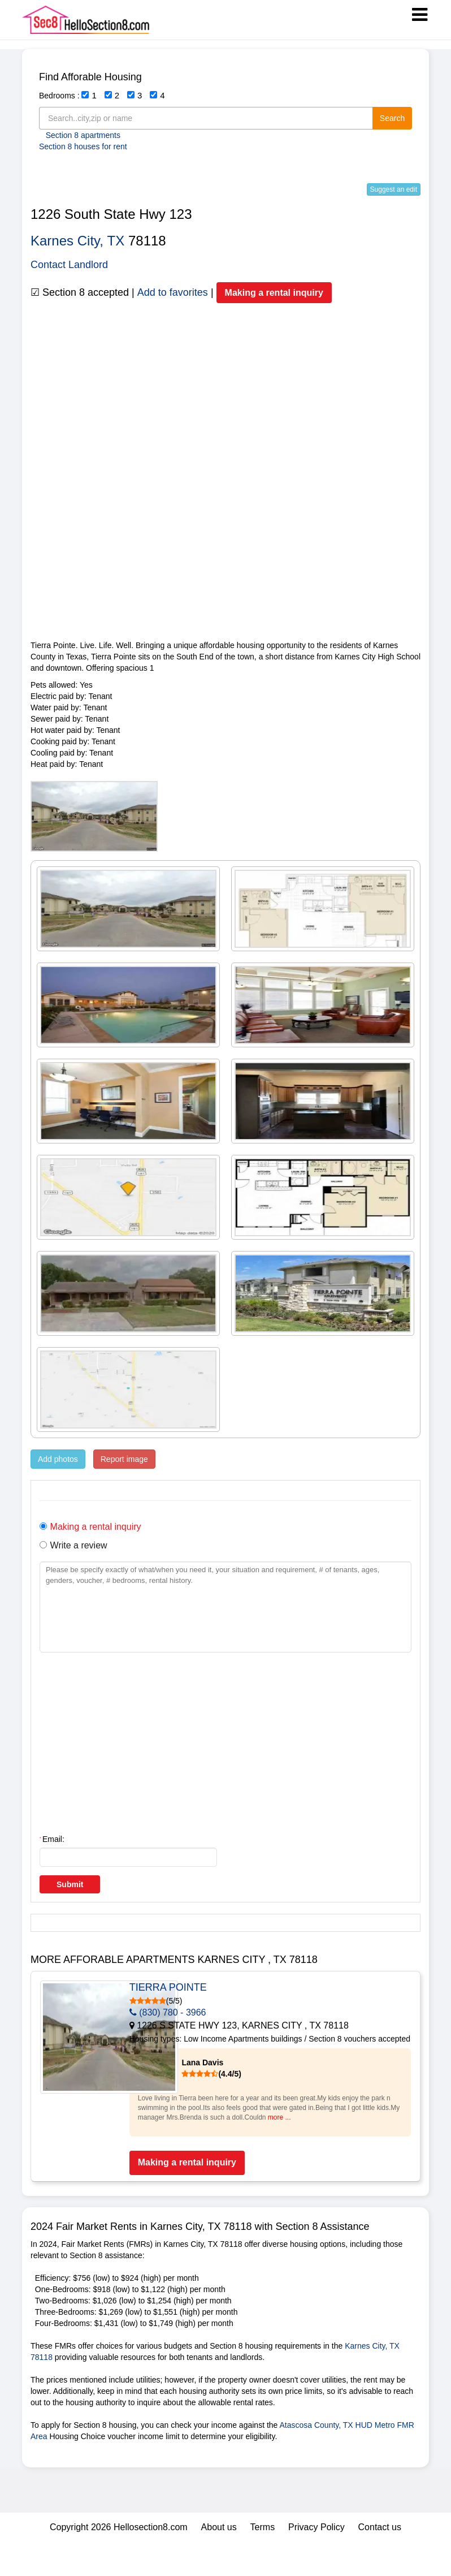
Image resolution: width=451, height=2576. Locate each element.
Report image (124, 1459)
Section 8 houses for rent (83, 146)
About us (219, 2561)
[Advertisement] (225, 560)
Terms (262, 2561)
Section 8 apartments (83, 135)
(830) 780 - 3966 (243, 2012)
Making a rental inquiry (274, 292)
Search (392, 118)
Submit (70, 1884)
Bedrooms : (59, 95)
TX (116, 241)
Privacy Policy (316, 2561)
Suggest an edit (393, 189)
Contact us (379, 2561)
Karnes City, (67, 241)
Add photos (58, 1459)
